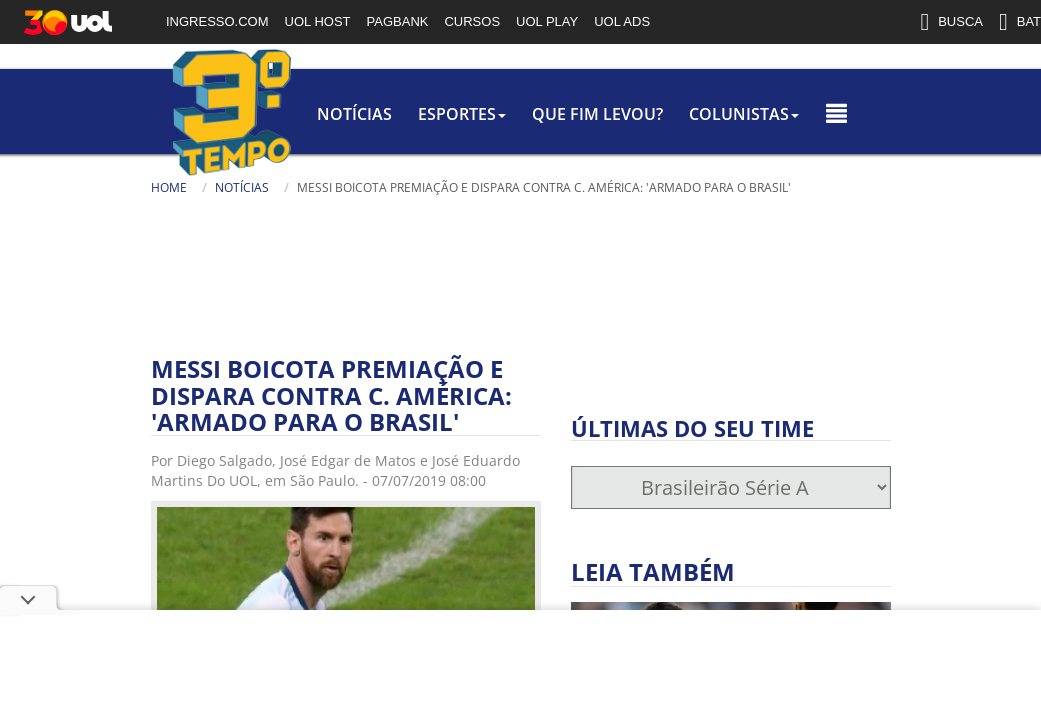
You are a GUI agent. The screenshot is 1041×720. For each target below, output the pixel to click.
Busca (51, 214)
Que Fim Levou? (471, 114)
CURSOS (472, 21)
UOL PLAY (547, 21)
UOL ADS (622, 21)
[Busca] (206, 224)
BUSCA (951, 22)
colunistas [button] (626, 114)
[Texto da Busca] (111, 217)
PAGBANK (398, 21)
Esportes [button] (328, 114)
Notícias (212, 114)
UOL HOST (318, 21)
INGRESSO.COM (217, 21)
